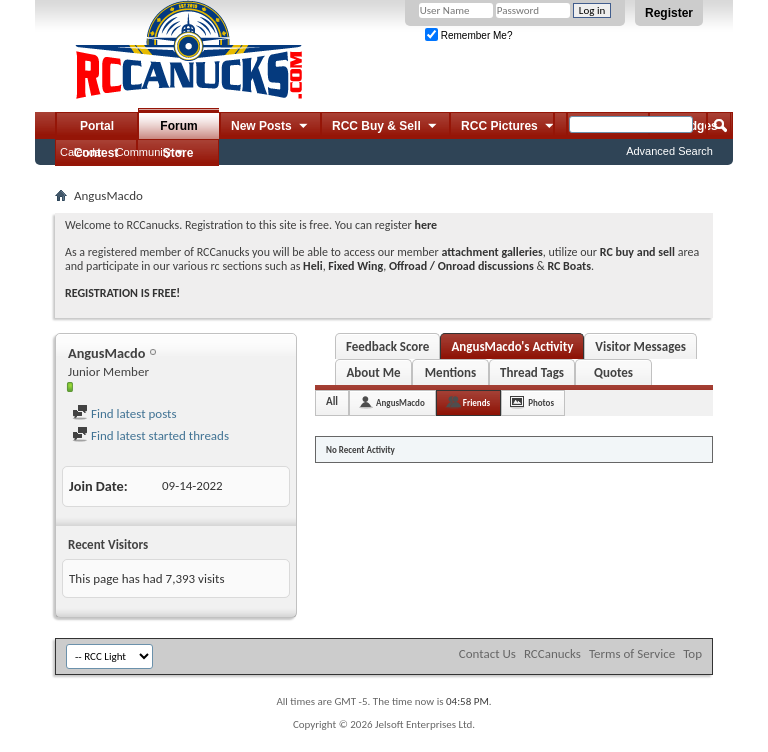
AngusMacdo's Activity (512, 346)
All (332, 401)
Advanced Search (669, 151)
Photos (541, 402)
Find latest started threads (150, 435)
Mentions (451, 372)
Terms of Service (632, 653)
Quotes (613, 372)
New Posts (270, 127)
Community (144, 152)
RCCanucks (552, 653)
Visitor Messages (640, 346)
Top (692, 653)
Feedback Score (387, 346)
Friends (476, 402)
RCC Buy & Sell (385, 127)
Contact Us (487, 653)
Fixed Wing (355, 266)
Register (669, 13)
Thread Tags (532, 372)
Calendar (82, 152)
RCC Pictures (508, 127)
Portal (97, 126)
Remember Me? (468, 35)
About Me (373, 372)
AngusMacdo (400, 402)
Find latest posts (124, 413)
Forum (178, 126)
